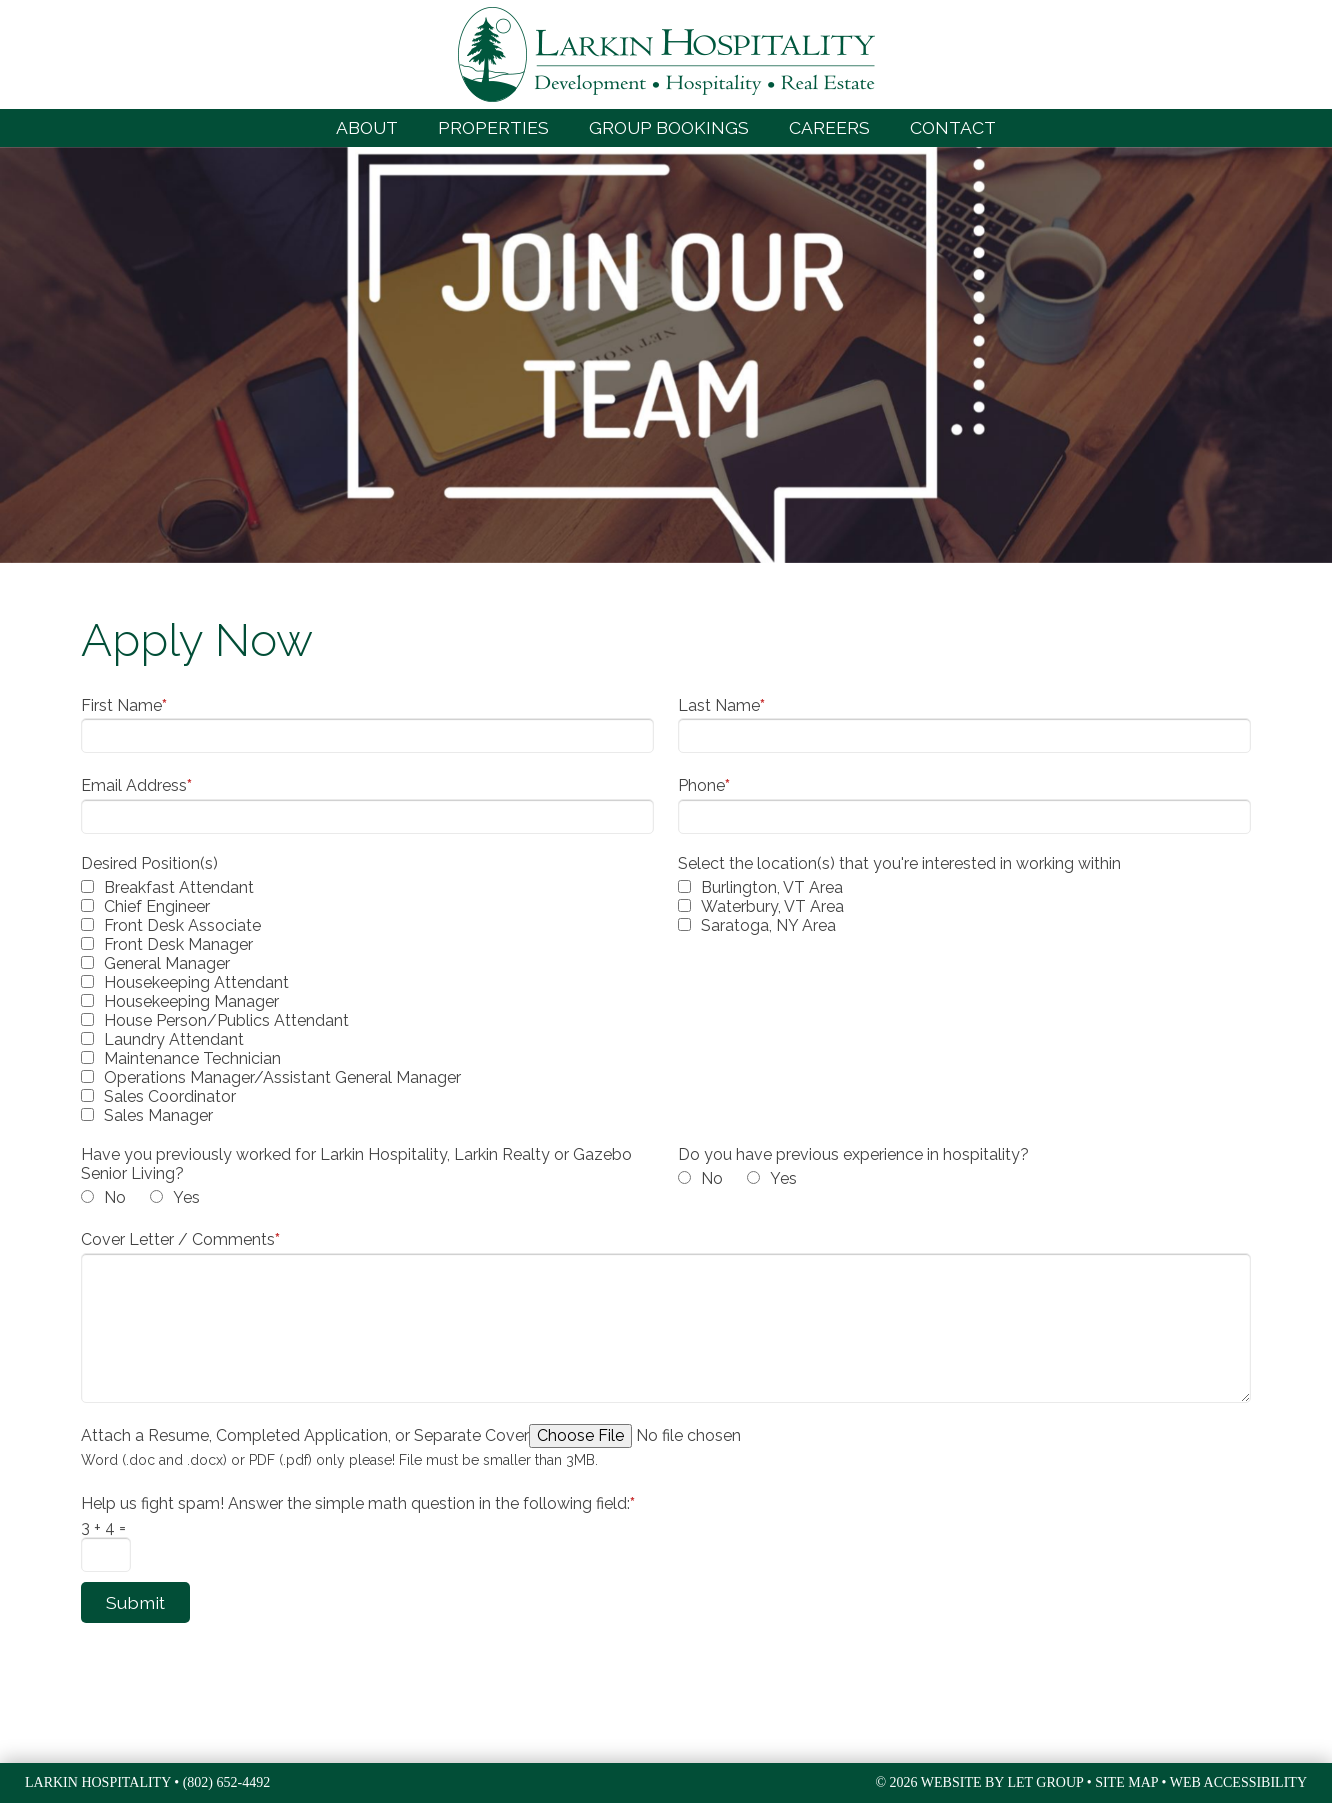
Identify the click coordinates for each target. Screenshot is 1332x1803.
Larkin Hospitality (666, 54)
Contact (953, 127)
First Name (124, 705)
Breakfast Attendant (179, 887)
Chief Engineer (157, 906)
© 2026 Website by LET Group (979, 1782)
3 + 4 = (103, 1527)
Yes (186, 1197)
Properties (493, 127)
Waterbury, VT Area (772, 906)
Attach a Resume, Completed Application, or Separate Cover (305, 1435)
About (367, 127)
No (115, 1197)
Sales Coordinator (170, 1096)
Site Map (1126, 1782)
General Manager (167, 963)
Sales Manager (158, 1115)
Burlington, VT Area (772, 887)
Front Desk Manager (178, 944)
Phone (704, 785)
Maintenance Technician (192, 1058)
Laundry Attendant (174, 1039)
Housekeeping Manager (191, 1001)
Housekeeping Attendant (196, 982)
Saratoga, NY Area (768, 925)
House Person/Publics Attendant (226, 1020)
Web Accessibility (1238, 1782)
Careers (829, 127)
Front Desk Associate (182, 925)
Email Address (136, 785)
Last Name (721, 705)
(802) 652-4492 (227, 1782)
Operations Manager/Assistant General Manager (282, 1077)
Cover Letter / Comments (180, 1239)
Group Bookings (669, 127)
